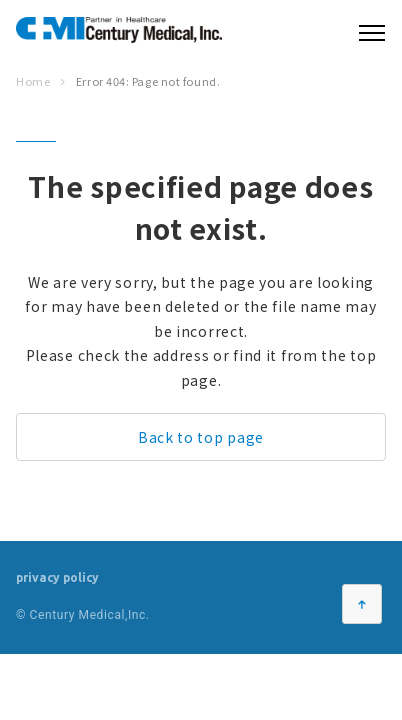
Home (33, 81)
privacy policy (57, 577)
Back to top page (201, 437)
